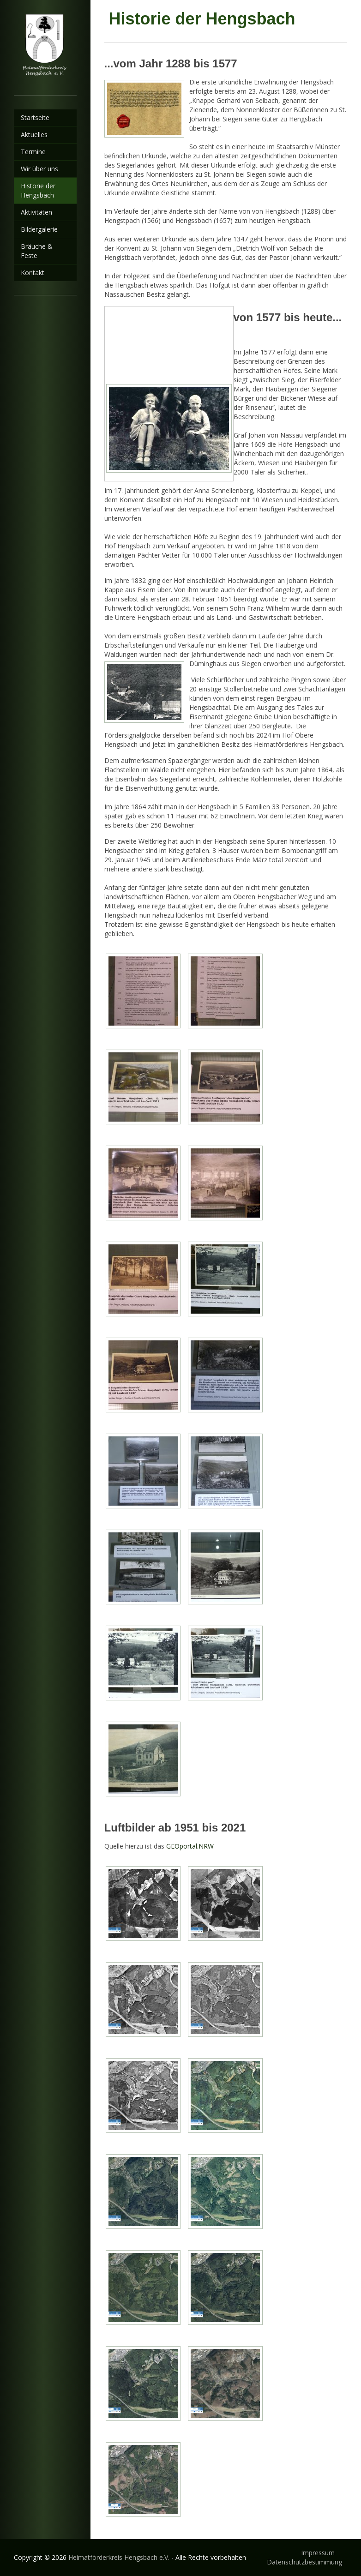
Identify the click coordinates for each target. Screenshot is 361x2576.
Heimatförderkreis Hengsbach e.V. (118, 2557)
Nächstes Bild (120, 314)
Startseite (35, 117)
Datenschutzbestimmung (304, 2562)
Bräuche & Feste (37, 251)
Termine (33, 151)
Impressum (318, 2552)
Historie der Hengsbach (38, 190)
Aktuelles (34, 134)
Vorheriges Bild (110, 314)
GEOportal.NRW (190, 1846)
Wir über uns (39, 168)
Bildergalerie (39, 229)
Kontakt (32, 272)
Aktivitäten (36, 212)
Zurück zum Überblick (225, 342)
